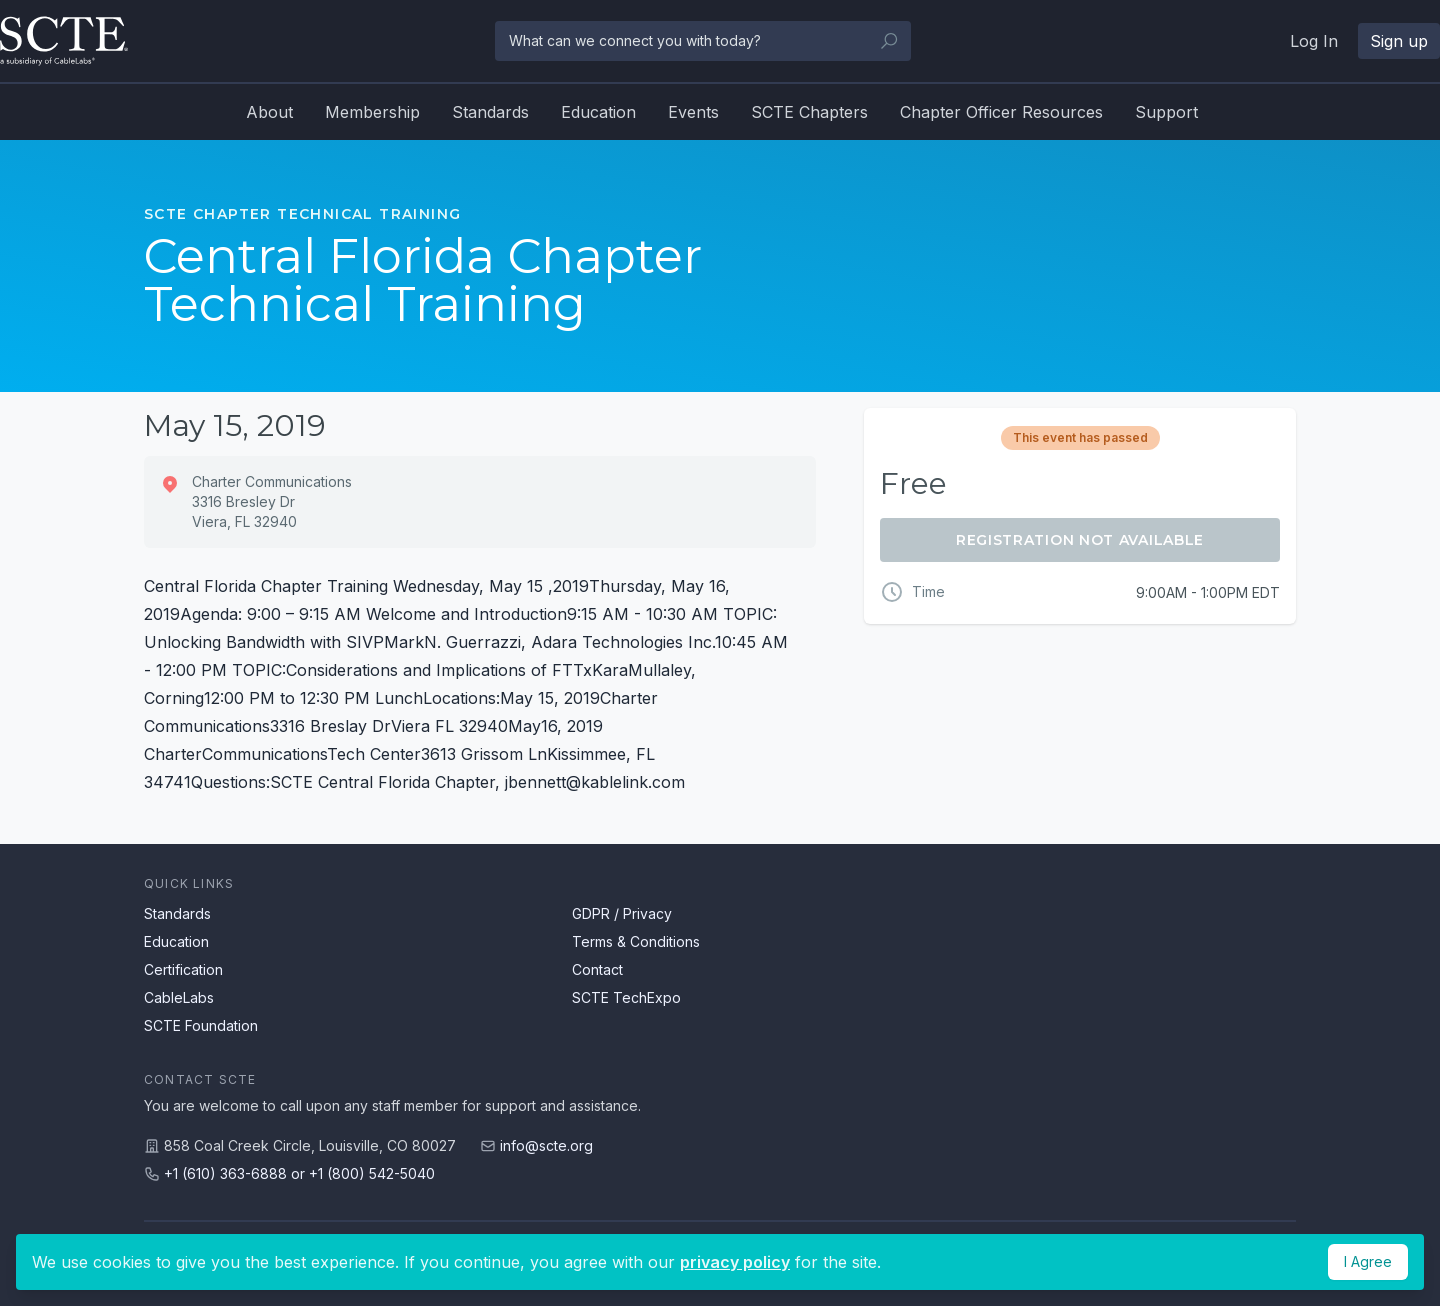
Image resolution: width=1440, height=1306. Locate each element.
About (269, 112)
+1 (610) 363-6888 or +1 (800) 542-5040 (299, 1173)
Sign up (1399, 41)
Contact (597, 969)
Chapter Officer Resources (1001, 112)
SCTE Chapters (809, 112)
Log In (1314, 41)
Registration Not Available (1080, 540)
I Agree (1368, 1261)
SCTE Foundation (201, 1025)
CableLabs (179, 997)
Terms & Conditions (636, 941)
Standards (490, 112)
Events (693, 112)
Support (1166, 112)
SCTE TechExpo (626, 997)
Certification (183, 969)
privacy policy (735, 1262)
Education (598, 112)
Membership (372, 112)
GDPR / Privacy (622, 913)
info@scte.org (546, 1145)
